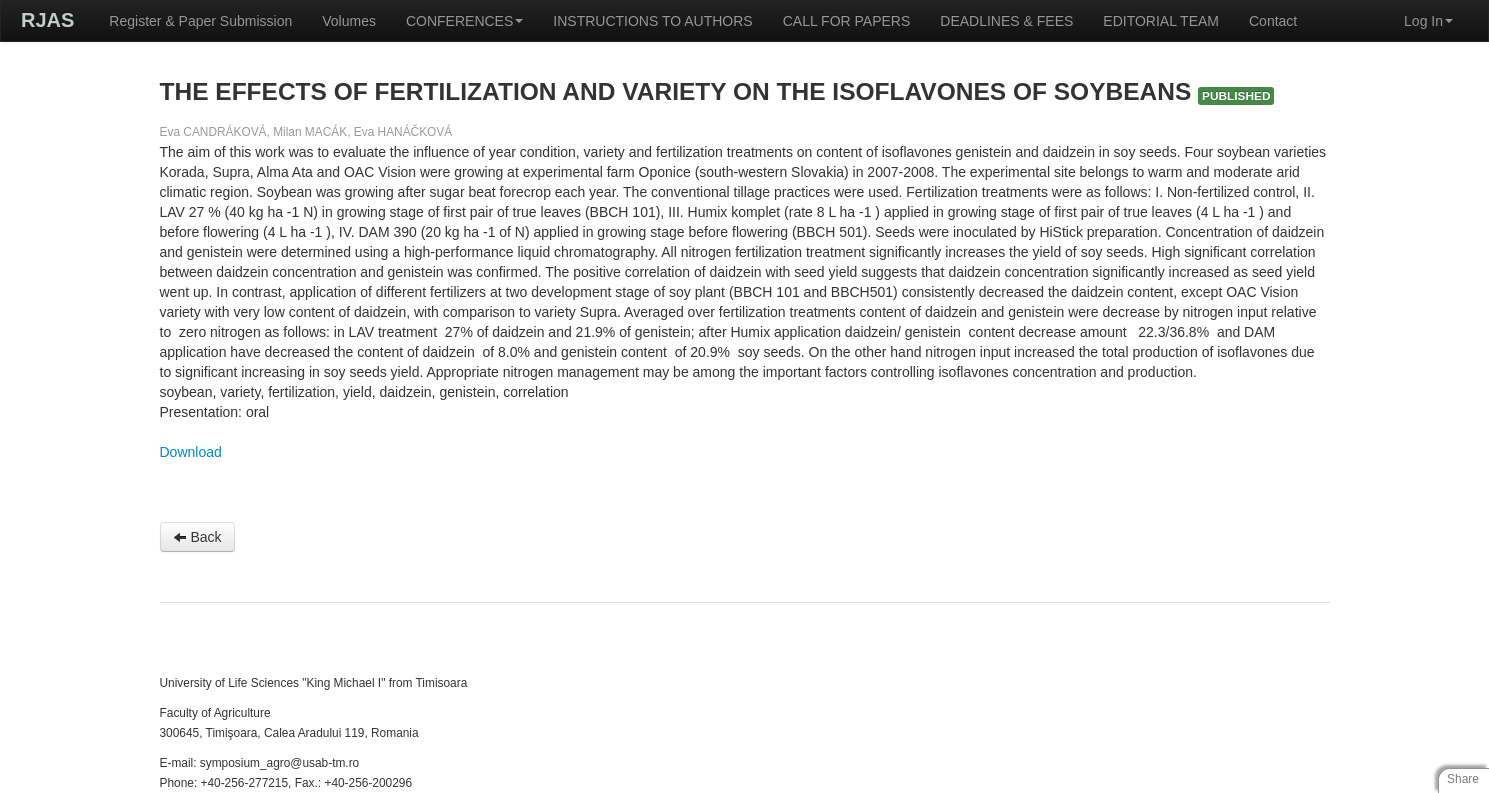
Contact (1273, 21)
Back (197, 537)
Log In (1428, 21)
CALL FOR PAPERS (847, 21)
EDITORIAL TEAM (1161, 21)
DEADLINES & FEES (1006, 21)
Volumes (349, 21)
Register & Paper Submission (200, 21)
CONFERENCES (464, 21)
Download (191, 452)
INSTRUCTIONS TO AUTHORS (652, 21)
